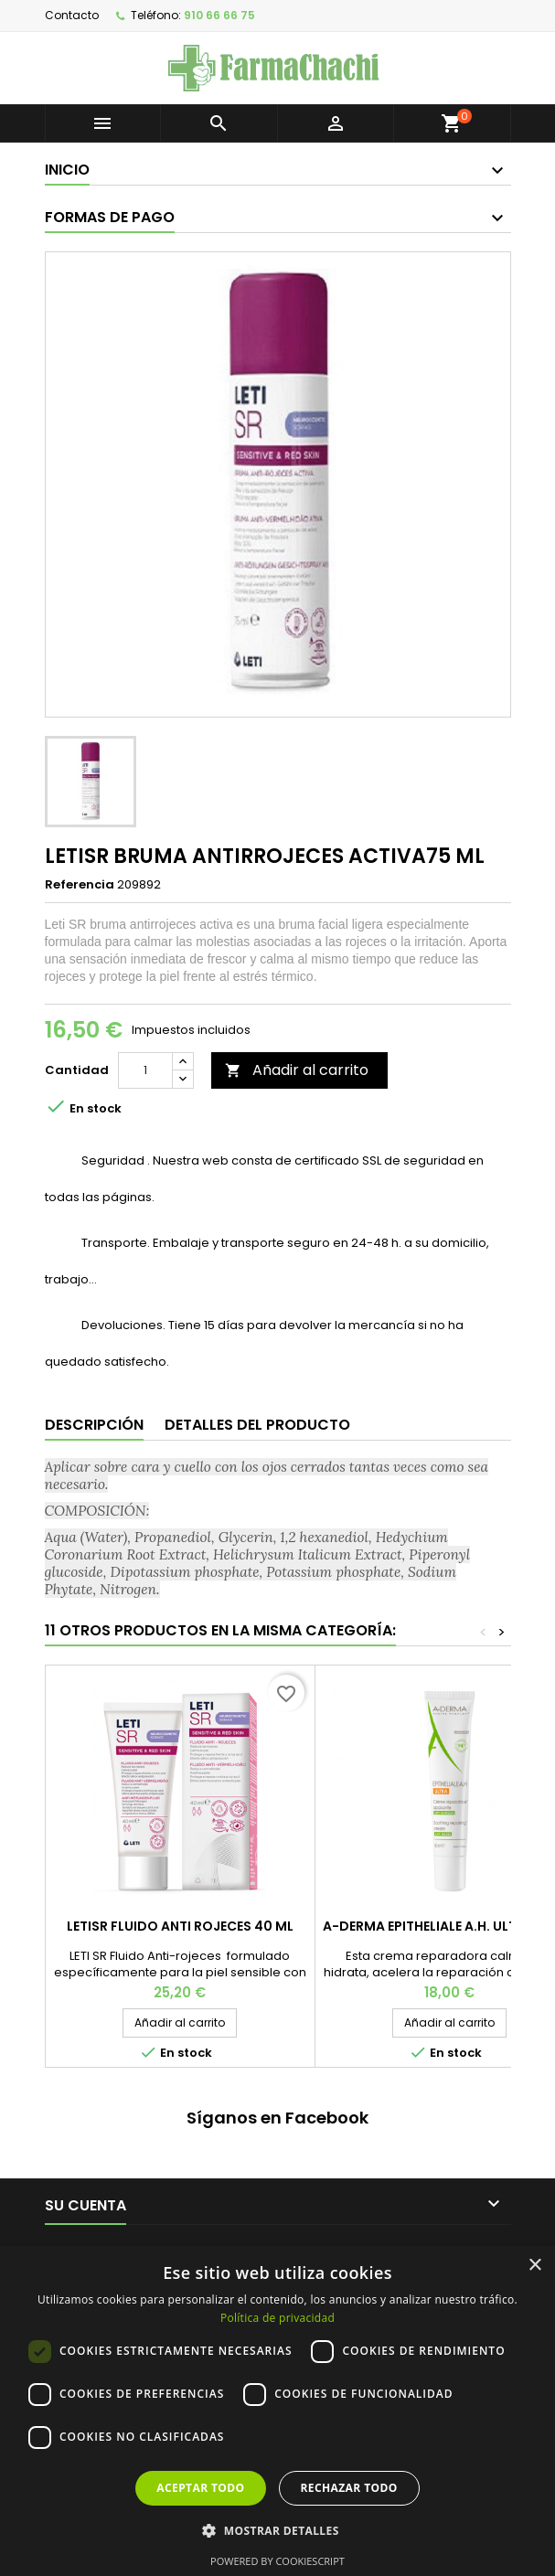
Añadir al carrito (296, 1069)
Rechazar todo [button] (349, 2488)
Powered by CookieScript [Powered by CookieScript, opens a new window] (277, 2561)
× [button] (534, 2266)
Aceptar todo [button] (200, 2488)
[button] (277, 2530)
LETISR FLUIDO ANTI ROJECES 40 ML (180, 1926)
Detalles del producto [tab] (257, 1424)
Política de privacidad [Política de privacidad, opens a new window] (277, 2318)
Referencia (79, 885)
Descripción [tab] (94, 1424)
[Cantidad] (145, 1070)
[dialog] (277, 2411)
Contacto (72, 15)
